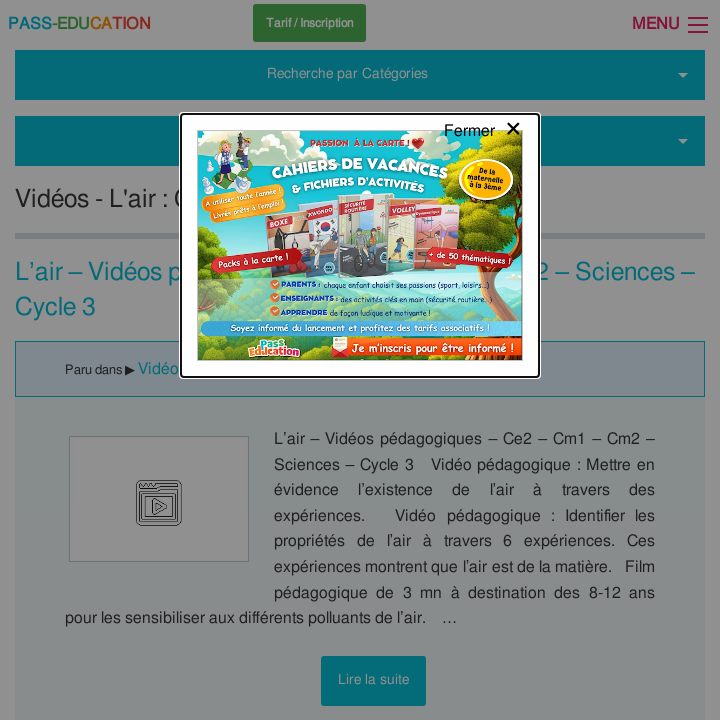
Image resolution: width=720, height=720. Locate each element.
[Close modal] (483, 35)
